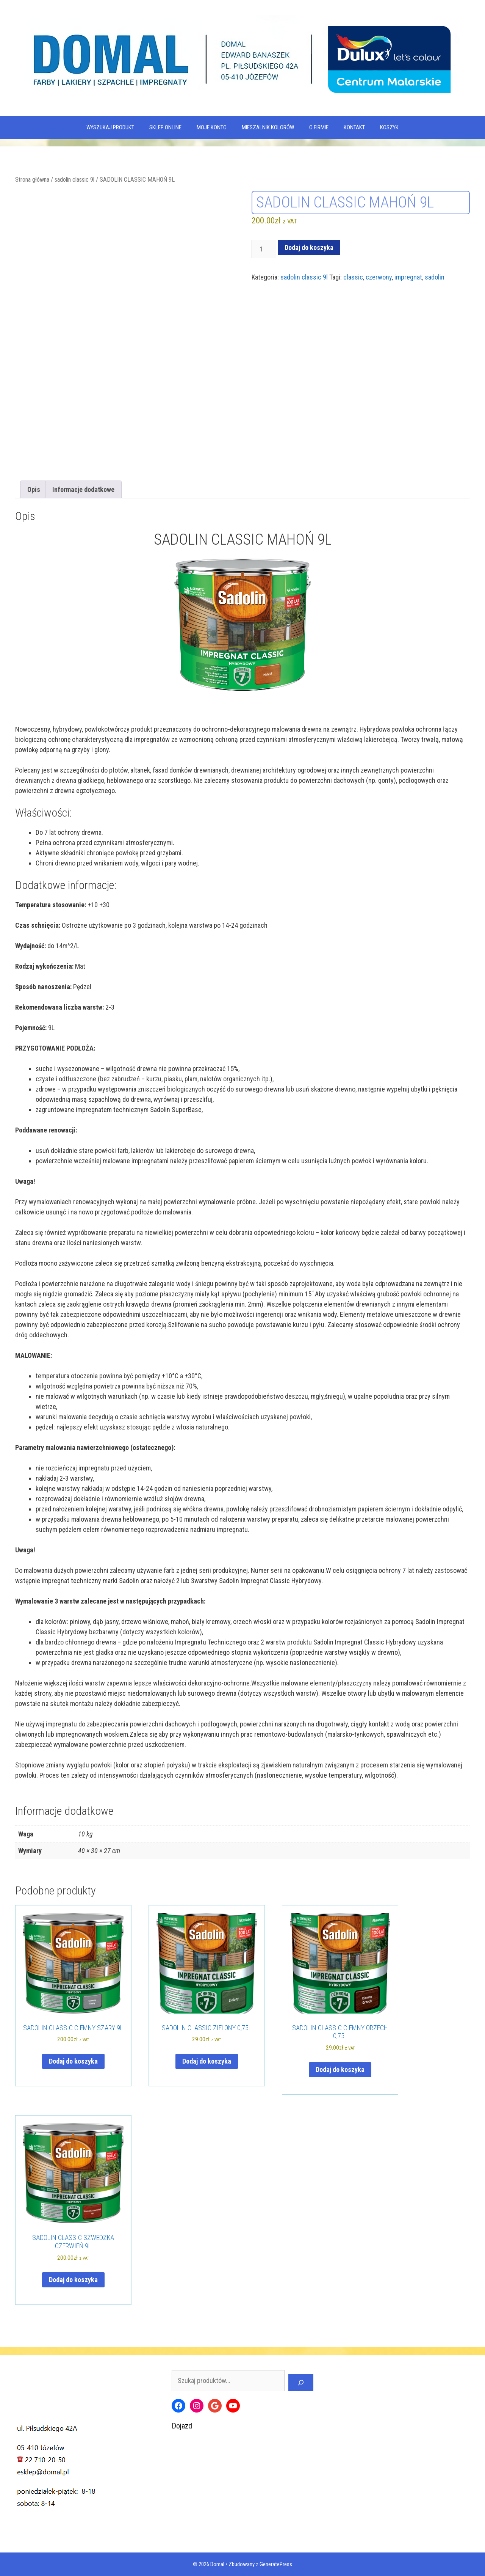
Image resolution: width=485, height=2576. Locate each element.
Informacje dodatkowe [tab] (83, 489)
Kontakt (354, 127)
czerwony (379, 277)
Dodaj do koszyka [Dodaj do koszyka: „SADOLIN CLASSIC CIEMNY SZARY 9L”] (73, 2061)
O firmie (319, 127)
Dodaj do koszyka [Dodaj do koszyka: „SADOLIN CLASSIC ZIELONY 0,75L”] (206, 2061)
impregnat (408, 277)
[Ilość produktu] (264, 249)
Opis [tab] (33, 489)
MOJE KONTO (212, 127)
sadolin (434, 277)
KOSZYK (389, 127)
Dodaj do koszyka (309, 247)
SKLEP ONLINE (165, 127)
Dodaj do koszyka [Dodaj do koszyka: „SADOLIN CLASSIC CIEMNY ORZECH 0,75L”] (340, 2069)
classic (353, 277)
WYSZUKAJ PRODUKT (110, 127)
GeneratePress (276, 2564)
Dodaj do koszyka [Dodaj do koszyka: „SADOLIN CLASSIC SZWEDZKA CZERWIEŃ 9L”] (73, 2280)
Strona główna (32, 179)
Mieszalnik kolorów (268, 127)
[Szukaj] (300, 2382)
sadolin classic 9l (74, 179)
